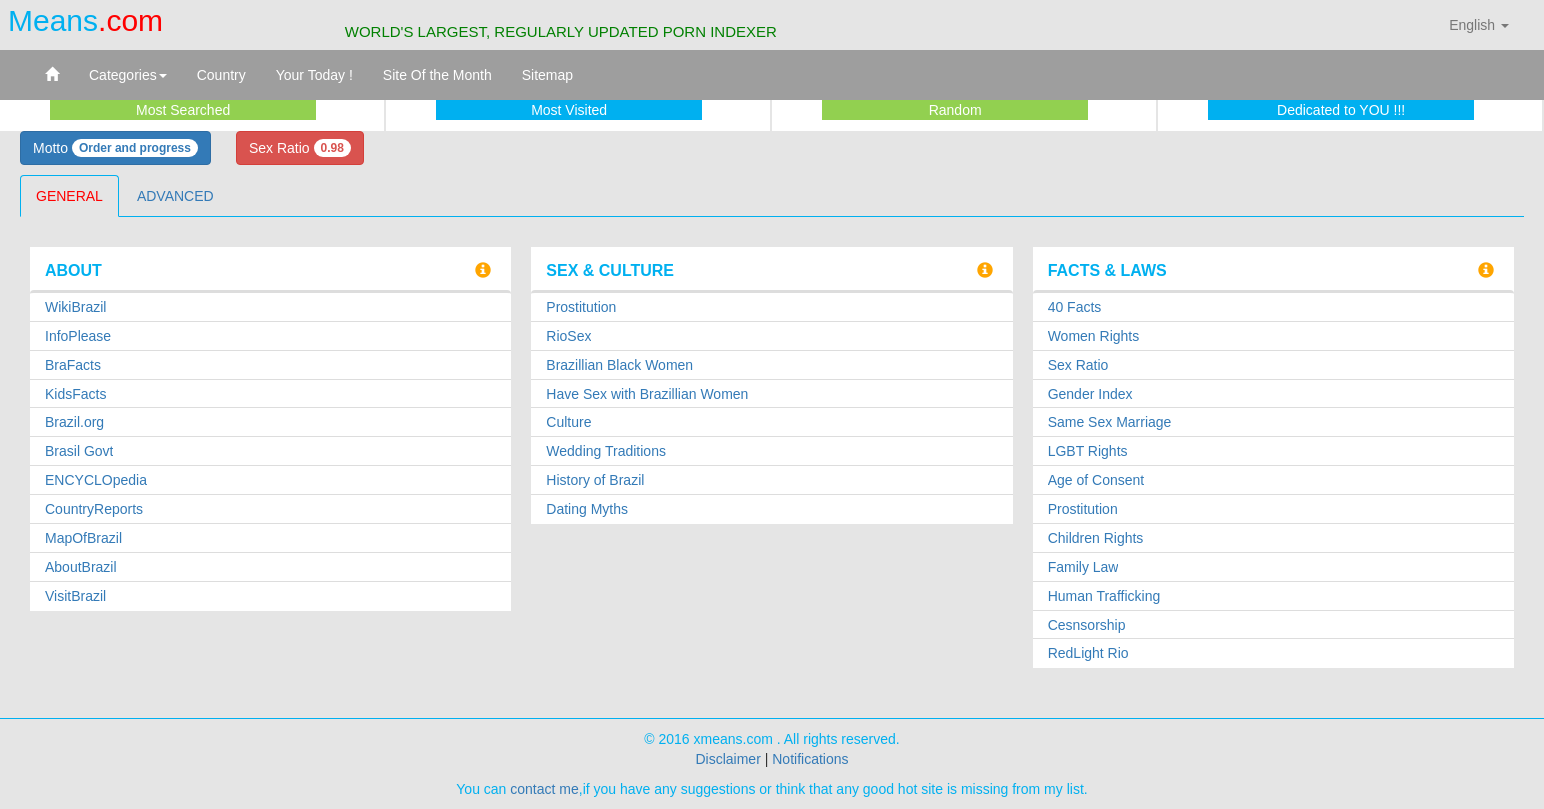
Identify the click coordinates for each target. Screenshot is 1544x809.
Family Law (1083, 567)
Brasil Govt (79, 451)
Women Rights (1094, 336)
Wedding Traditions (606, 451)
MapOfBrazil (83, 538)
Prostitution (581, 307)
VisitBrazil (75, 596)
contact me (544, 789)
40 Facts (1075, 307)
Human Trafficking (1104, 596)
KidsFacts (75, 394)
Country (221, 75)
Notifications (810, 759)
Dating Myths (587, 509)
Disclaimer (727, 759)
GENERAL (69, 196)
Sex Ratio (300, 148)
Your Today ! (314, 75)
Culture (568, 422)
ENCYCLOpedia (96, 480)
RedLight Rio (1088, 653)
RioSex (568, 336)
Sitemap (547, 75)
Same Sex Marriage (1110, 422)
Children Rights (1096, 538)
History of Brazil (595, 480)
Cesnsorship (1087, 625)
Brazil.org (74, 422)
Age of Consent (1096, 480)
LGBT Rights (1088, 451)
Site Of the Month (437, 75)
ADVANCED (175, 196)
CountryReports (94, 509)
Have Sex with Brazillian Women (647, 394)
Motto (115, 148)
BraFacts (73, 365)
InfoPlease (78, 336)
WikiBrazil (75, 307)
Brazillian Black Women (619, 365)
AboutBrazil (81, 567)
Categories (128, 75)
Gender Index (1090, 394)
